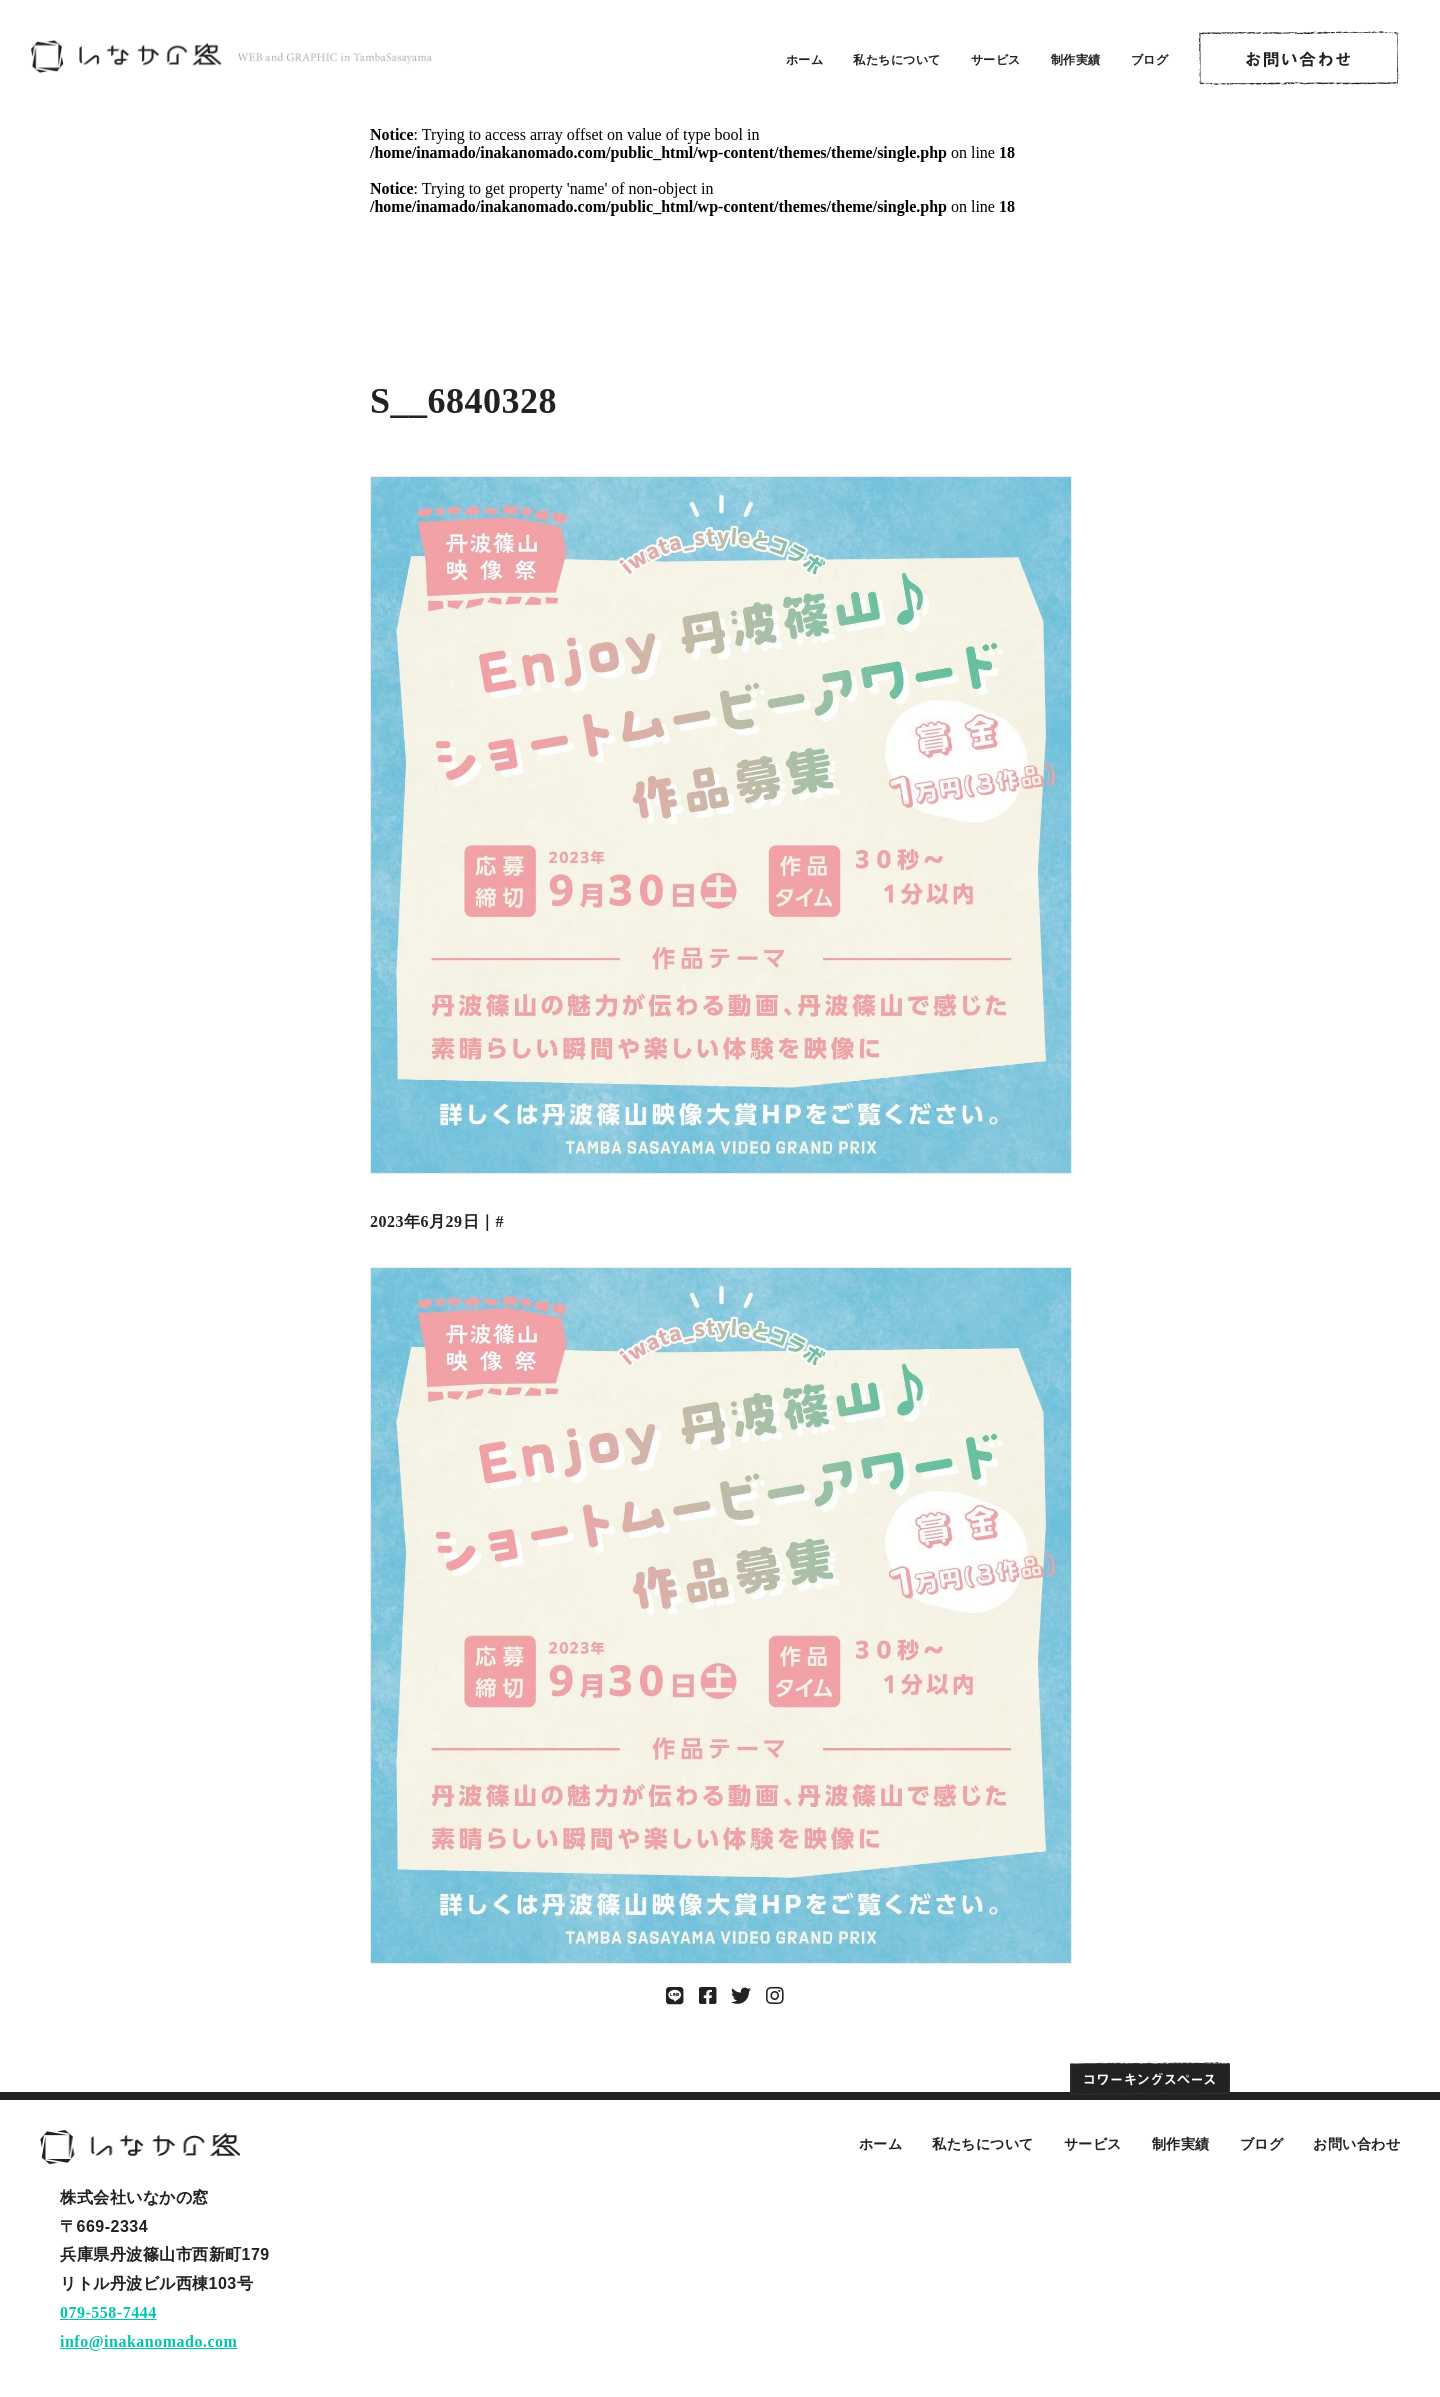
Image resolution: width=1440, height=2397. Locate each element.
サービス (996, 60)
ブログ (1150, 60)
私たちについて (897, 60)
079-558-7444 (108, 2312)
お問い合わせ (1356, 2144)
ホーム (805, 60)
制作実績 (1076, 60)
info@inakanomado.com (148, 2341)
